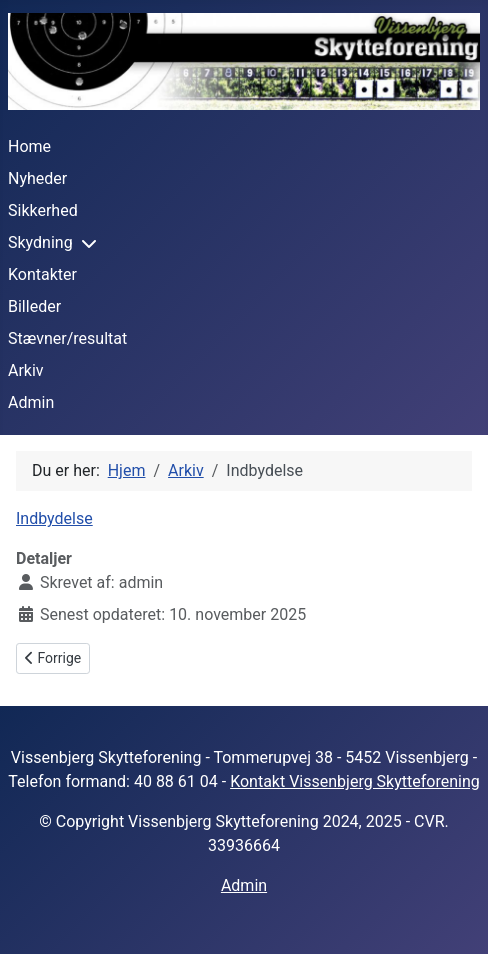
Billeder (34, 306)
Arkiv (26, 370)
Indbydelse (54, 518)
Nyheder (37, 178)
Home (29, 146)
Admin (31, 402)
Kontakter (42, 274)
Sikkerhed (43, 210)
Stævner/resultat (67, 338)
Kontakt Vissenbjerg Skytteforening (355, 781)
